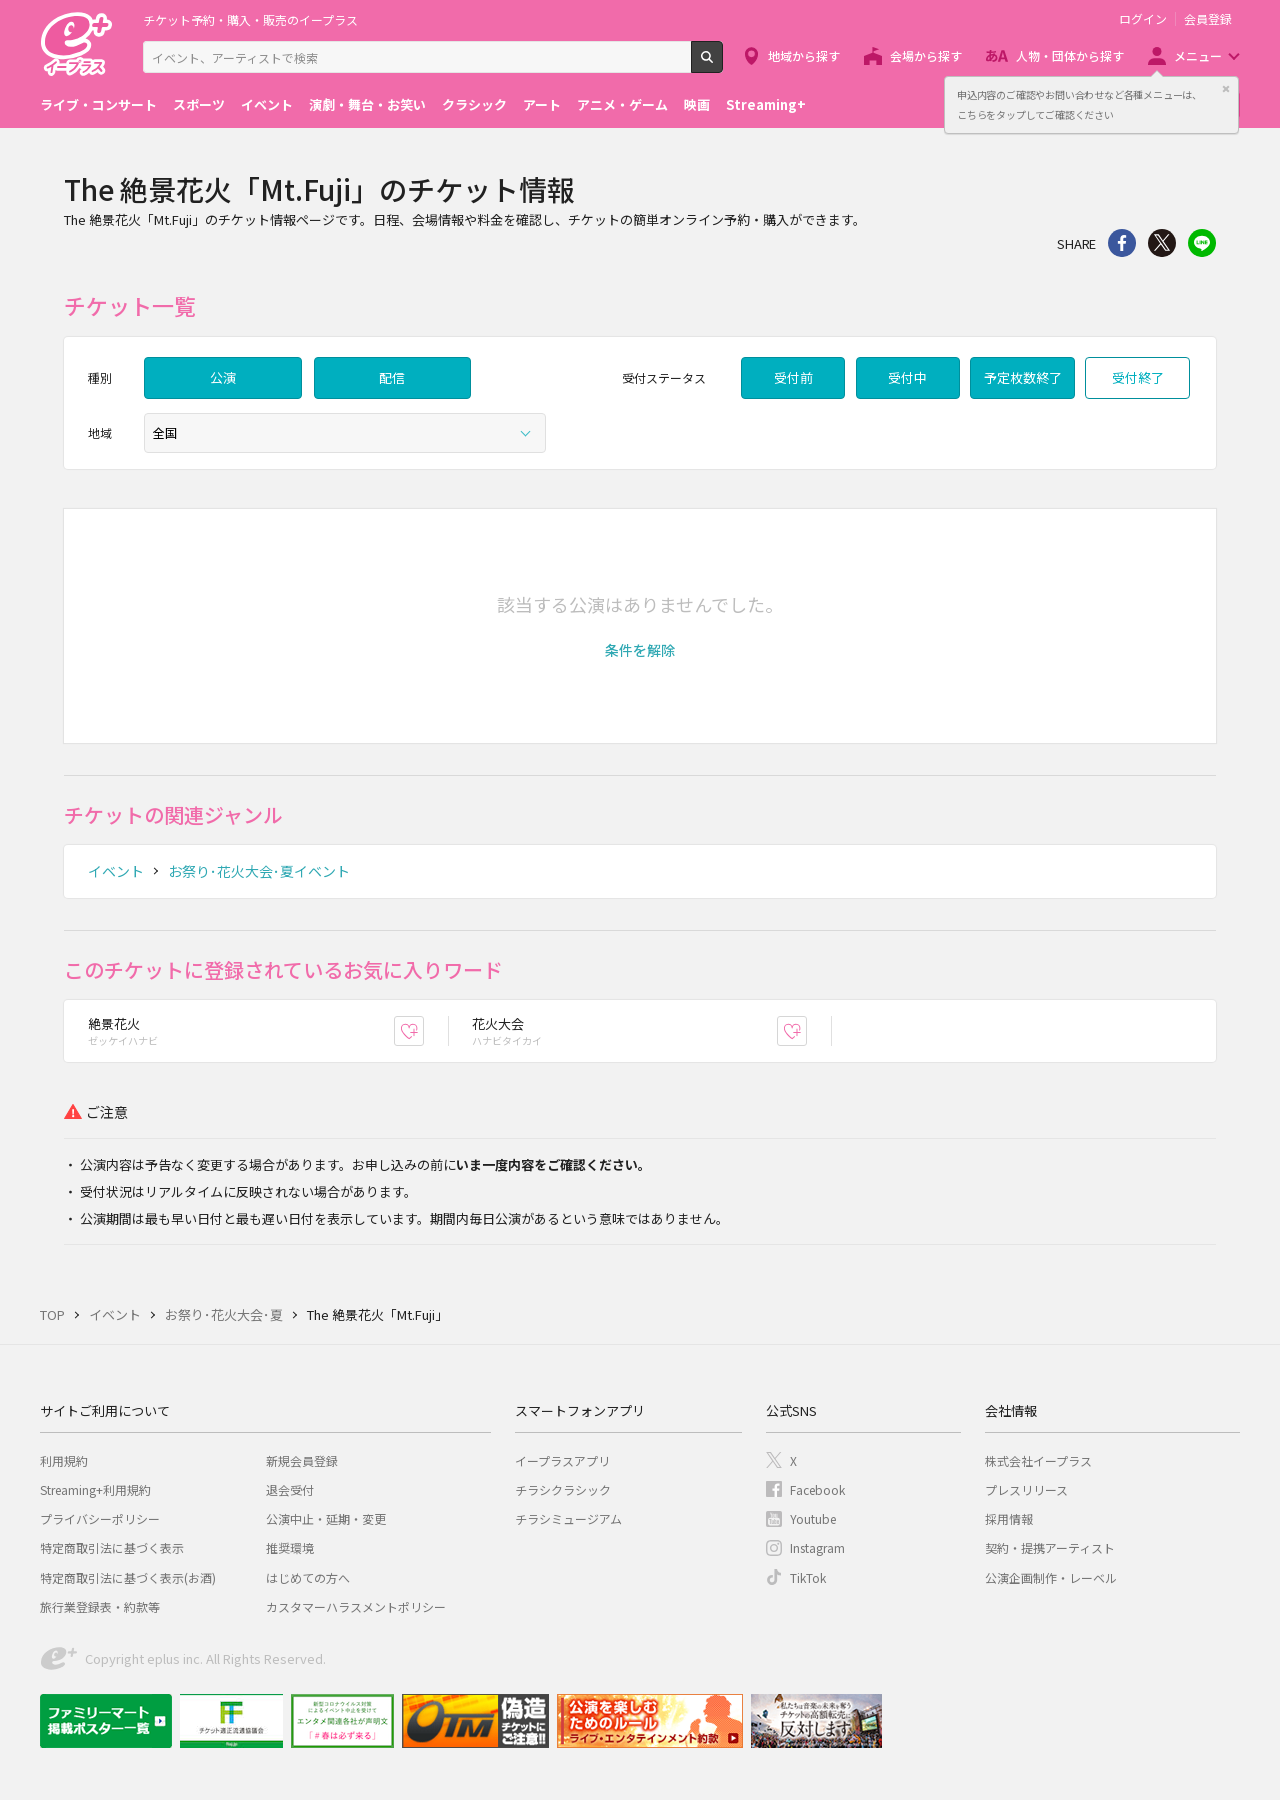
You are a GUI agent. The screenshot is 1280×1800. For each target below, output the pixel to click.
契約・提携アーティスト (1050, 1547)
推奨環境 (290, 1547)
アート (542, 104)
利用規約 (64, 1460)
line (1202, 243)
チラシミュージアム (568, 1518)
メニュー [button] (1198, 55)
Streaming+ (766, 104)
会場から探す (926, 55)
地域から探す (804, 55)
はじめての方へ (308, 1577)
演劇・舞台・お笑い (367, 104)
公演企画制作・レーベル (1051, 1577)
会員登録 (1208, 19)
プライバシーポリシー (100, 1518)
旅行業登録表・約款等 (100, 1606)
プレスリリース (1026, 1489)
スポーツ (199, 104)
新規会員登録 (302, 1460)
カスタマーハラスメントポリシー (356, 1606)
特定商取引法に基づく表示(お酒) (128, 1577)
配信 (392, 377)
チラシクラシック (563, 1489)
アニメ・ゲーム (622, 104)
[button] (640, 650)
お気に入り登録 (423, 1030)
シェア (1122, 243)
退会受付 (290, 1489)
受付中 (907, 377)
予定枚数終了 (1023, 377)
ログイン (1143, 19)
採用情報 (1009, 1518)
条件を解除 (640, 650)
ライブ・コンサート (98, 104)
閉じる (1226, 89)
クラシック (474, 104)
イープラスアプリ (562, 1460)
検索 (722, 65)
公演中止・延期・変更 (326, 1518)
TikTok (808, 1577)
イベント (267, 104)
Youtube (813, 1518)
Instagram (817, 1547)
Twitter (1162, 243)
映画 (697, 104)
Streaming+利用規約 (95, 1489)
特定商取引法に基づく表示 (112, 1547)
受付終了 (1138, 377)
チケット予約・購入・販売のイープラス (250, 19)
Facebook (817, 1489)
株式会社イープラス (1038, 1460)
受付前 (793, 377)
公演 (223, 377)
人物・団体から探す (1070, 55)
